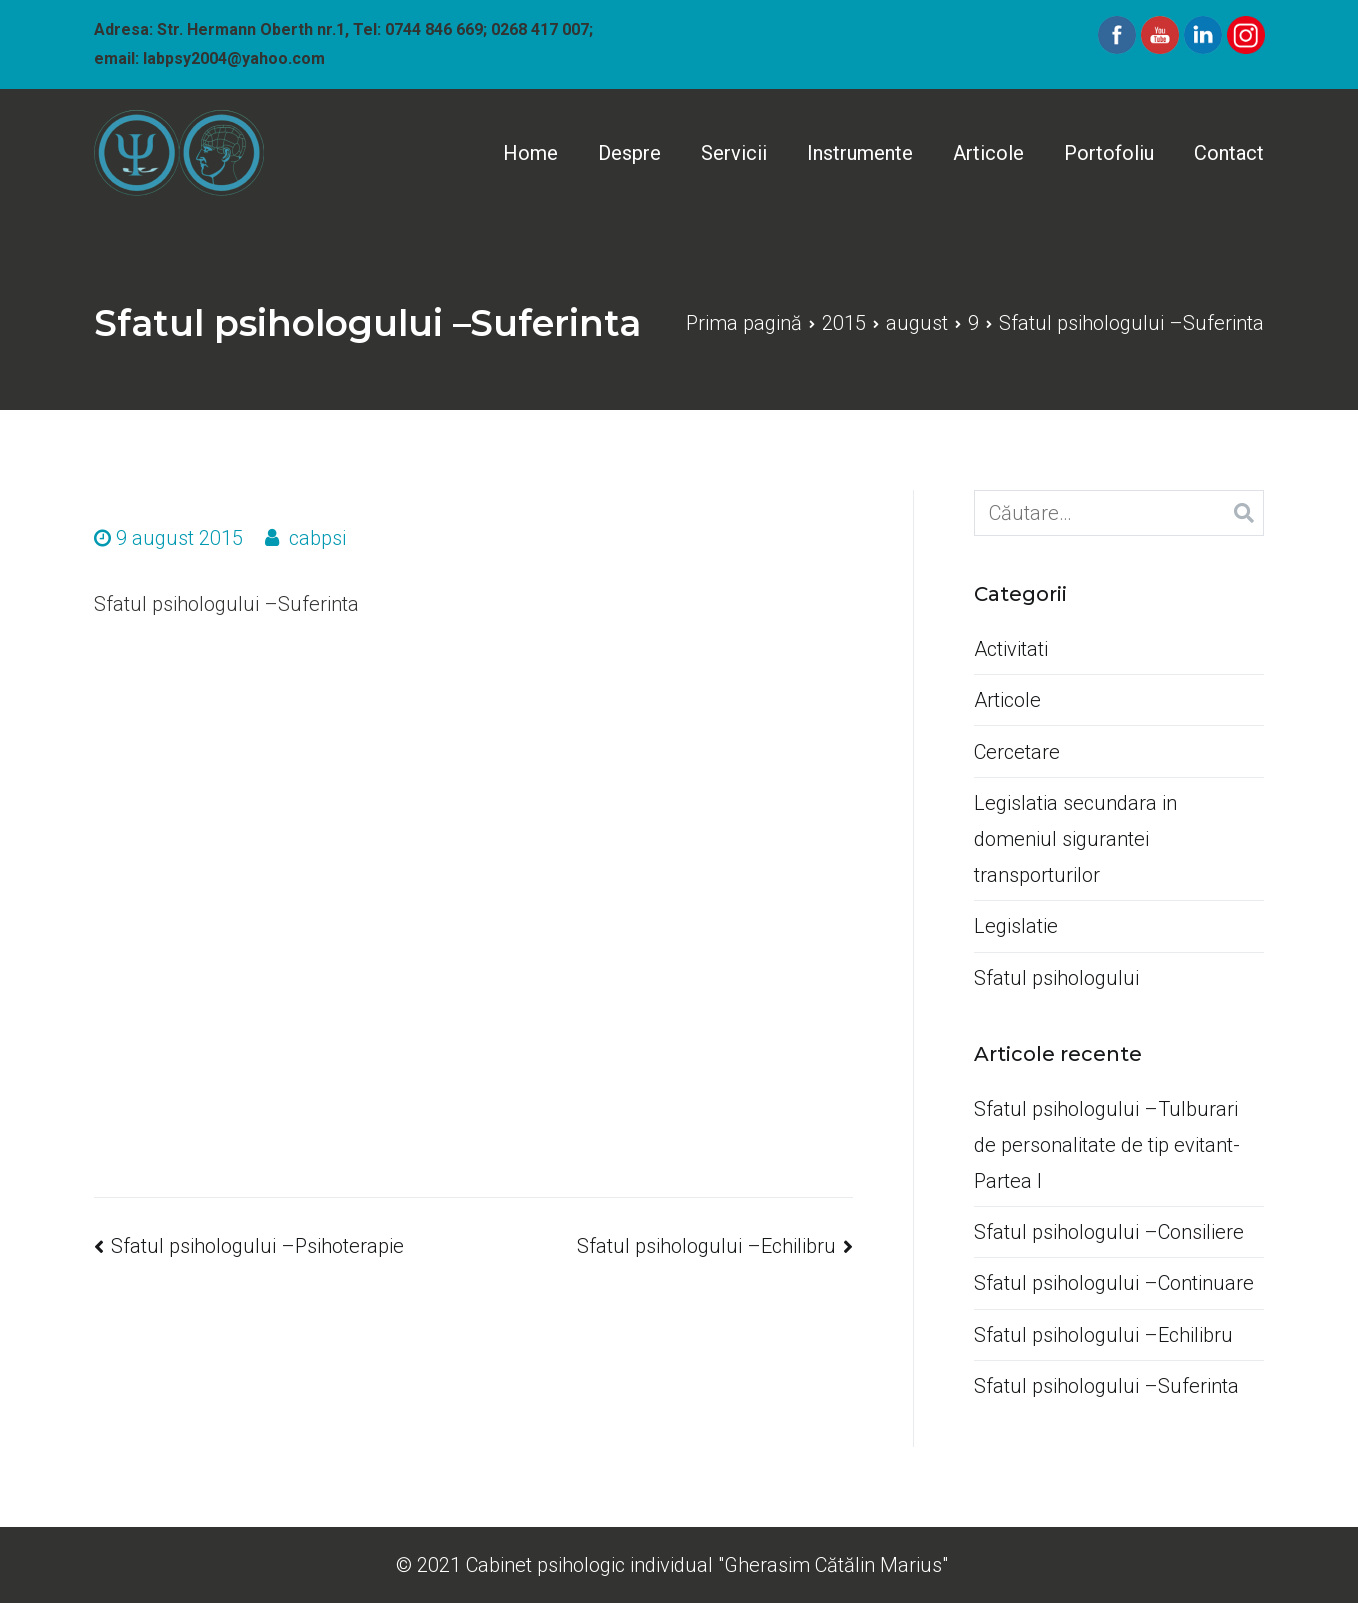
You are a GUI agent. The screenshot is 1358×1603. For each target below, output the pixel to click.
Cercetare (1017, 752)
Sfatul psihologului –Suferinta (1106, 1386)
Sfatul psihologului (1056, 978)
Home (530, 153)
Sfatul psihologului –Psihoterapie (257, 1246)
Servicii (734, 153)
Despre (629, 153)
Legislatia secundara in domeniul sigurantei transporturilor (1075, 839)
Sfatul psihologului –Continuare (1114, 1283)
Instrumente (860, 153)
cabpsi (317, 538)
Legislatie (1016, 926)
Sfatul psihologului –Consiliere (1109, 1232)
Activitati (1011, 649)
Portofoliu (1109, 153)
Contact (1229, 153)
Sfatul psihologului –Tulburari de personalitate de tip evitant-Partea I (1107, 1145)
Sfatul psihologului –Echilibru (706, 1246)
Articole (988, 153)
